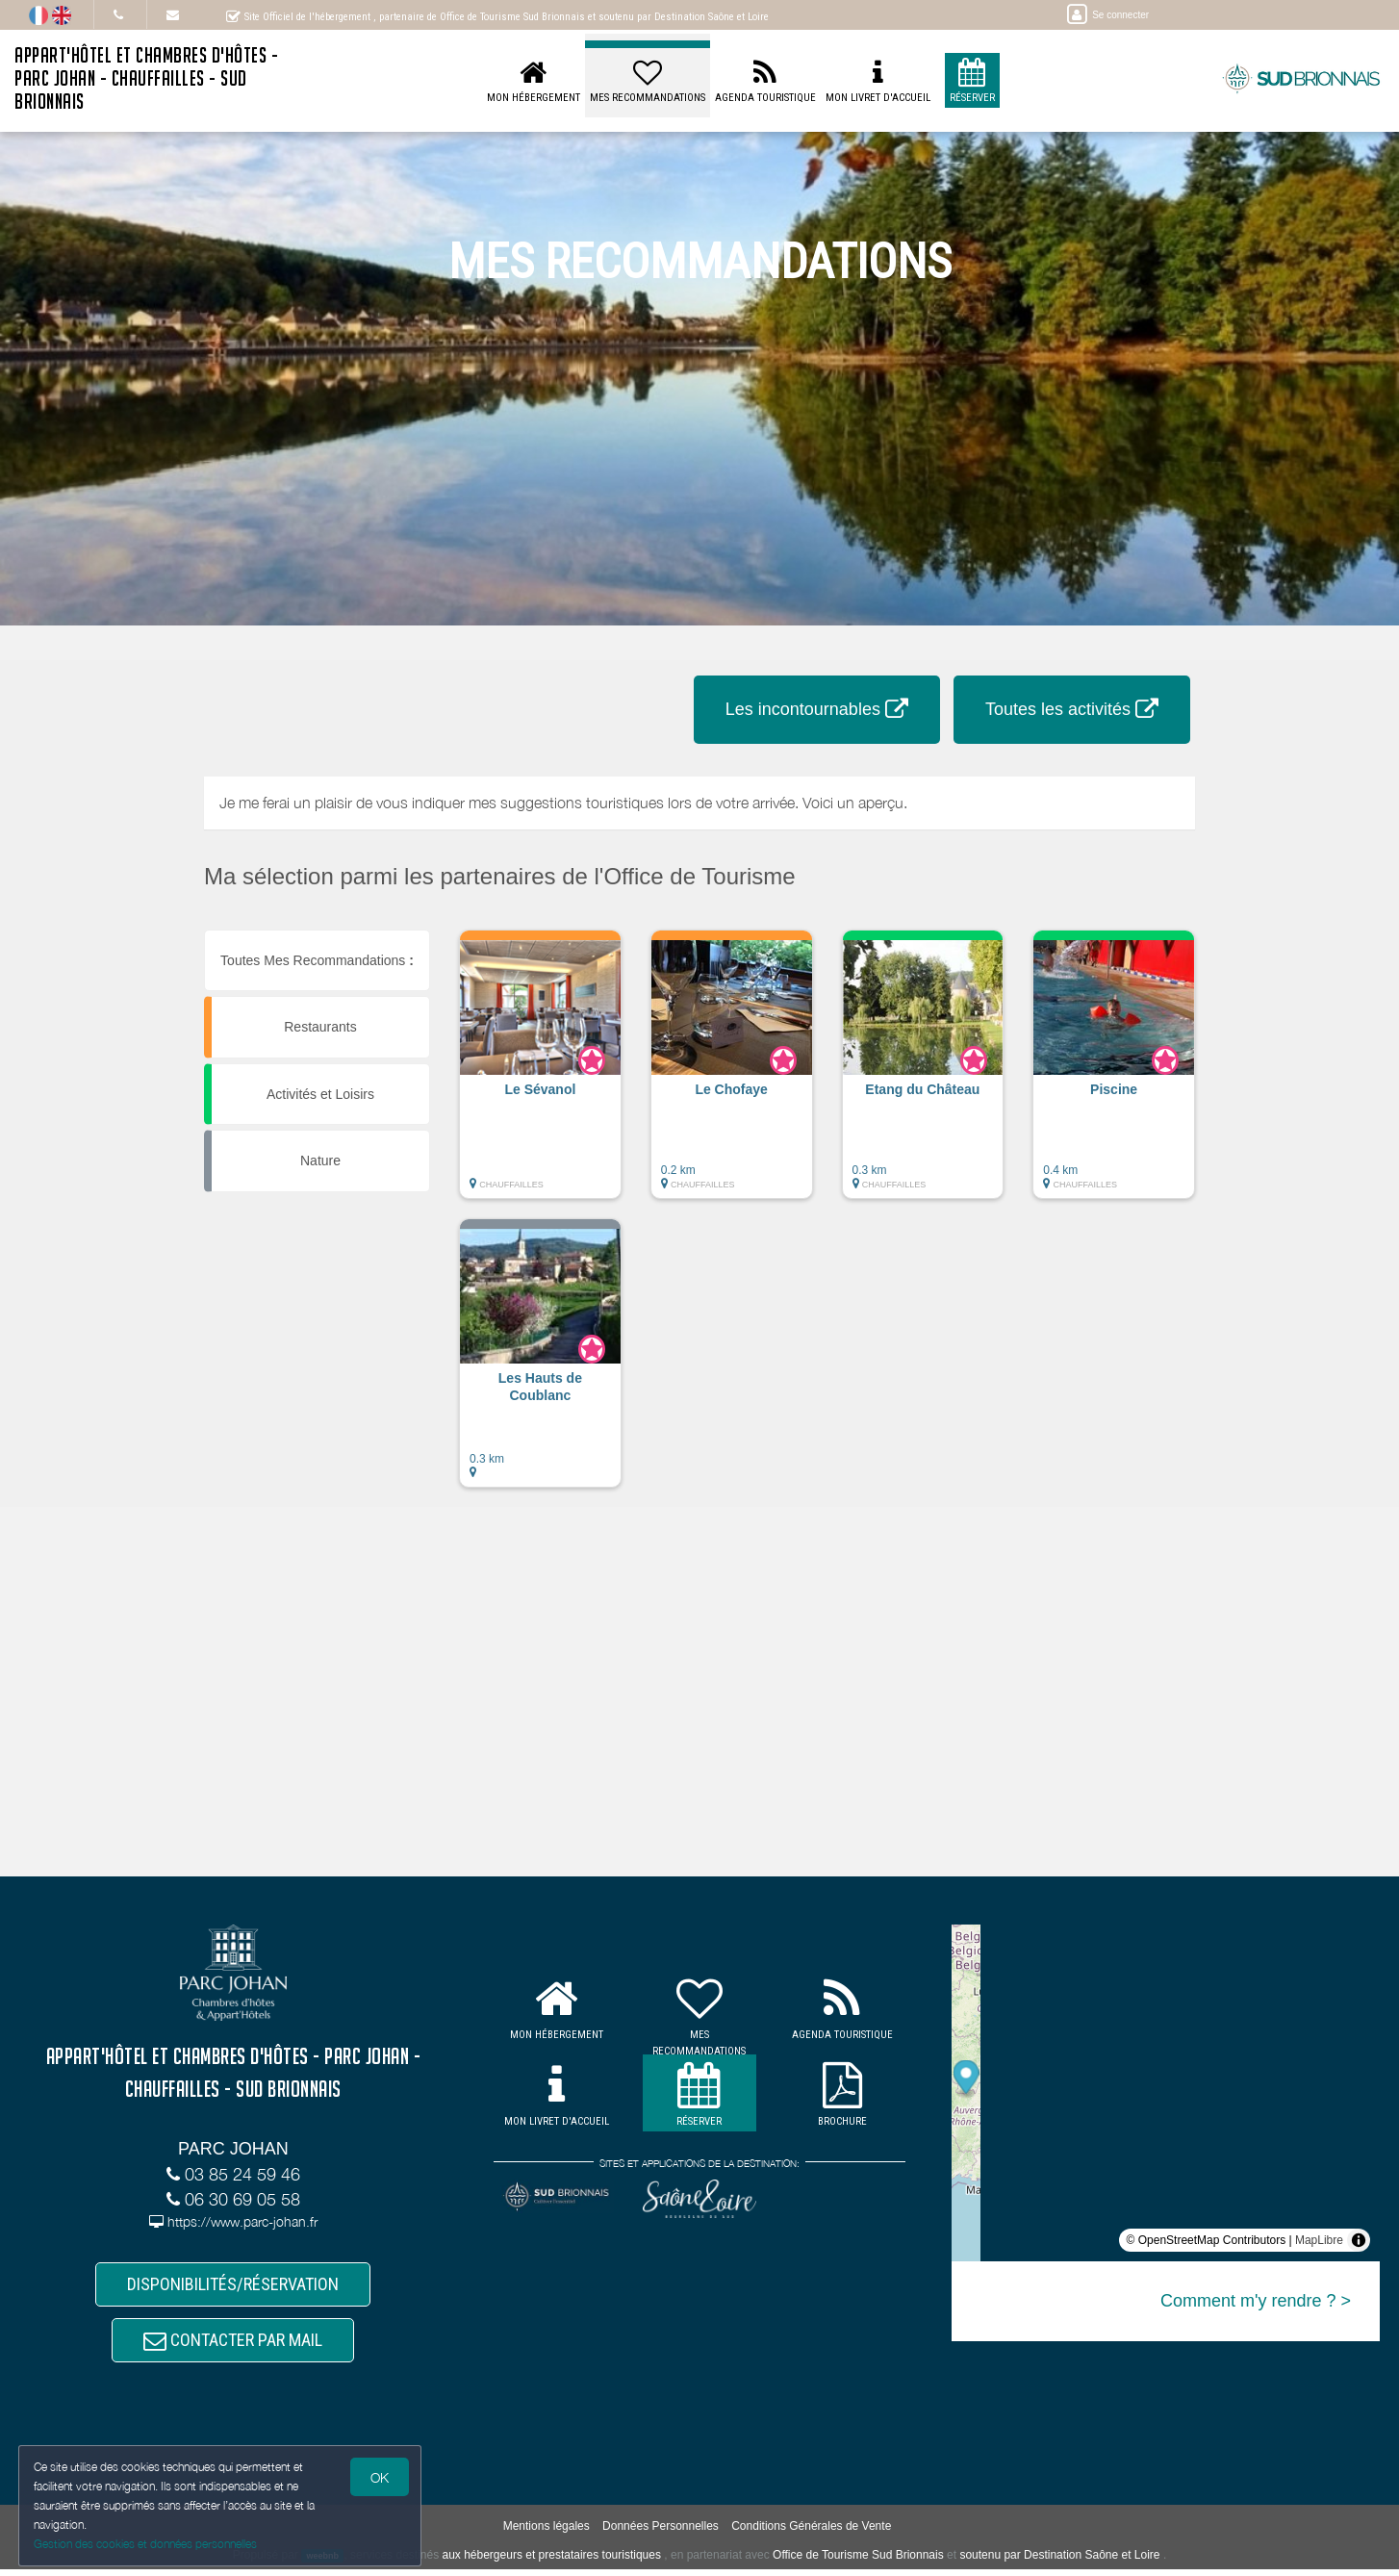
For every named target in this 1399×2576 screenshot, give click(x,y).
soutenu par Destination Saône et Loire (1059, 2561)
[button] (540, 1074)
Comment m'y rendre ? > (1255, 2300)
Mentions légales (546, 2533)
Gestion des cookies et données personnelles (146, 2544)
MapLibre (1319, 2240)
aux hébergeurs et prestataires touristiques (551, 2561)
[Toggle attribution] (1358, 2240)
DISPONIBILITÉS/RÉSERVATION (233, 2286)
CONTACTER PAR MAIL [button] (232, 2345)
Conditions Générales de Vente (811, 2533)
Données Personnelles (660, 2533)
